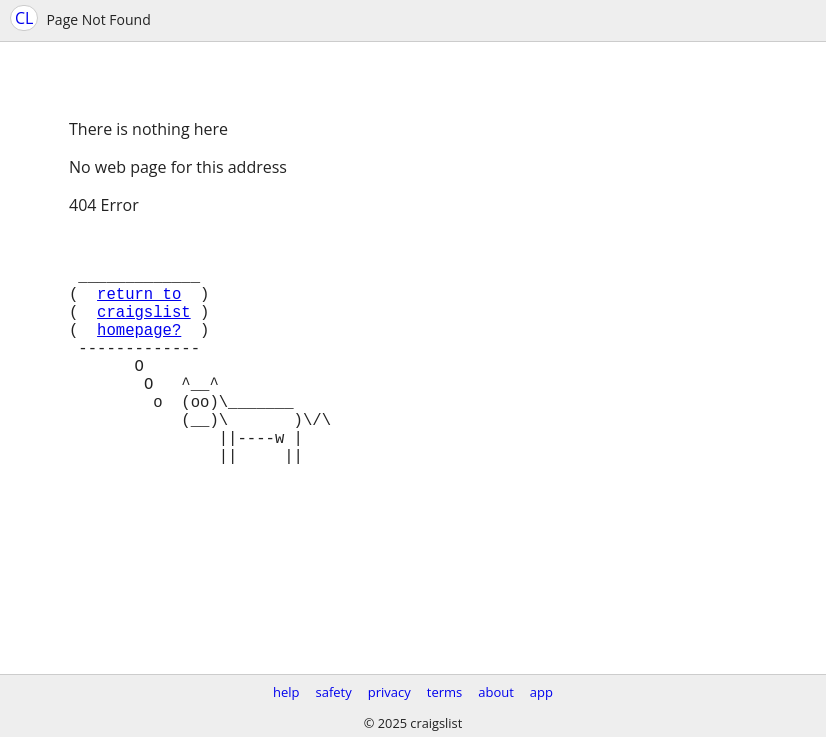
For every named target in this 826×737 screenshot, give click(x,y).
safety (334, 692)
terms (444, 692)
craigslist (144, 331)
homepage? (139, 353)
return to (139, 309)
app (541, 692)
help (286, 692)
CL (24, 18)
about (496, 692)
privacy (389, 692)
